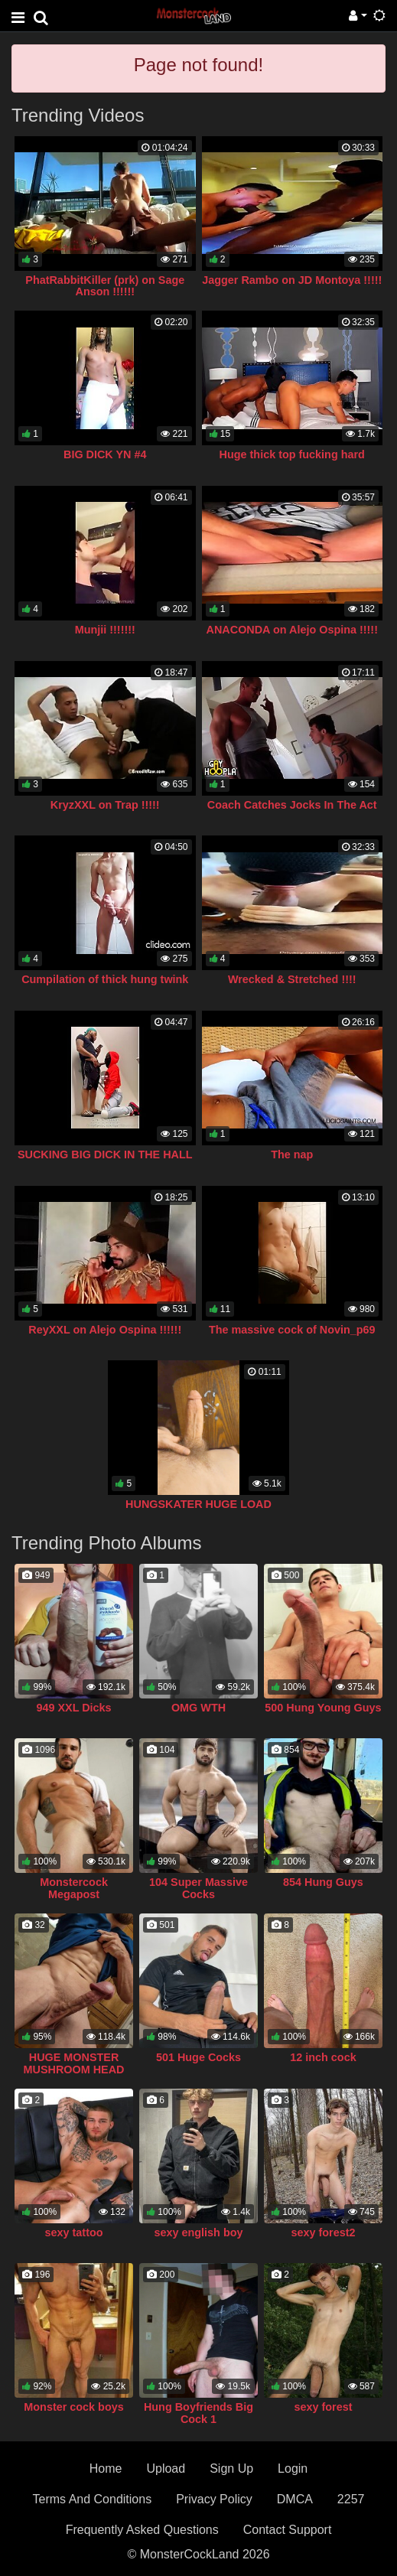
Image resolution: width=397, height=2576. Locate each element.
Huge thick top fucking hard (292, 454)
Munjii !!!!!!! (105, 630)
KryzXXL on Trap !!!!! (105, 805)
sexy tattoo (74, 2232)
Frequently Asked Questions (142, 2529)
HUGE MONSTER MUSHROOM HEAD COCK (74, 2069)
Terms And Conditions (92, 2499)
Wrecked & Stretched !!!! (292, 979)
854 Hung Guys (323, 1882)
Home (105, 2468)
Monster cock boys (73, 2407)
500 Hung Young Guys (323, 1708)
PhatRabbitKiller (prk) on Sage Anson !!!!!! (104, 286)
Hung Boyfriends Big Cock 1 (198, 2413)
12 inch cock (323, 2057)
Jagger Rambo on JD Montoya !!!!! (292, 280)
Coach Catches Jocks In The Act (292, 805)
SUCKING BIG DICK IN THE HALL (105, 1154)
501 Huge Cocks (198, 2057)
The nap (292, 1154)
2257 (351, 2499)
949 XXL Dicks (73, 1708)
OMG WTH (198, 1708)
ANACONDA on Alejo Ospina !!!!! (292, 630)
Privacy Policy (214, 2499)
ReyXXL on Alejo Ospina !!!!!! (104, 1330)
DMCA (295, 2499)
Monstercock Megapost (74, 1888)
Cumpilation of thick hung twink (104, 979)
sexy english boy (199, 2232)
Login (293, 2468)
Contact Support (287, 2529)
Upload (165, 2468)
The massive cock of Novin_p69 (292, 1330)
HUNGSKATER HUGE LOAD (198, 1504)
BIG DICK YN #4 (105, 454)
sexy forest (323, 2407)
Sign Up (231, 2468)
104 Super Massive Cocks (198, 1888)
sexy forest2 (323, 2232)
